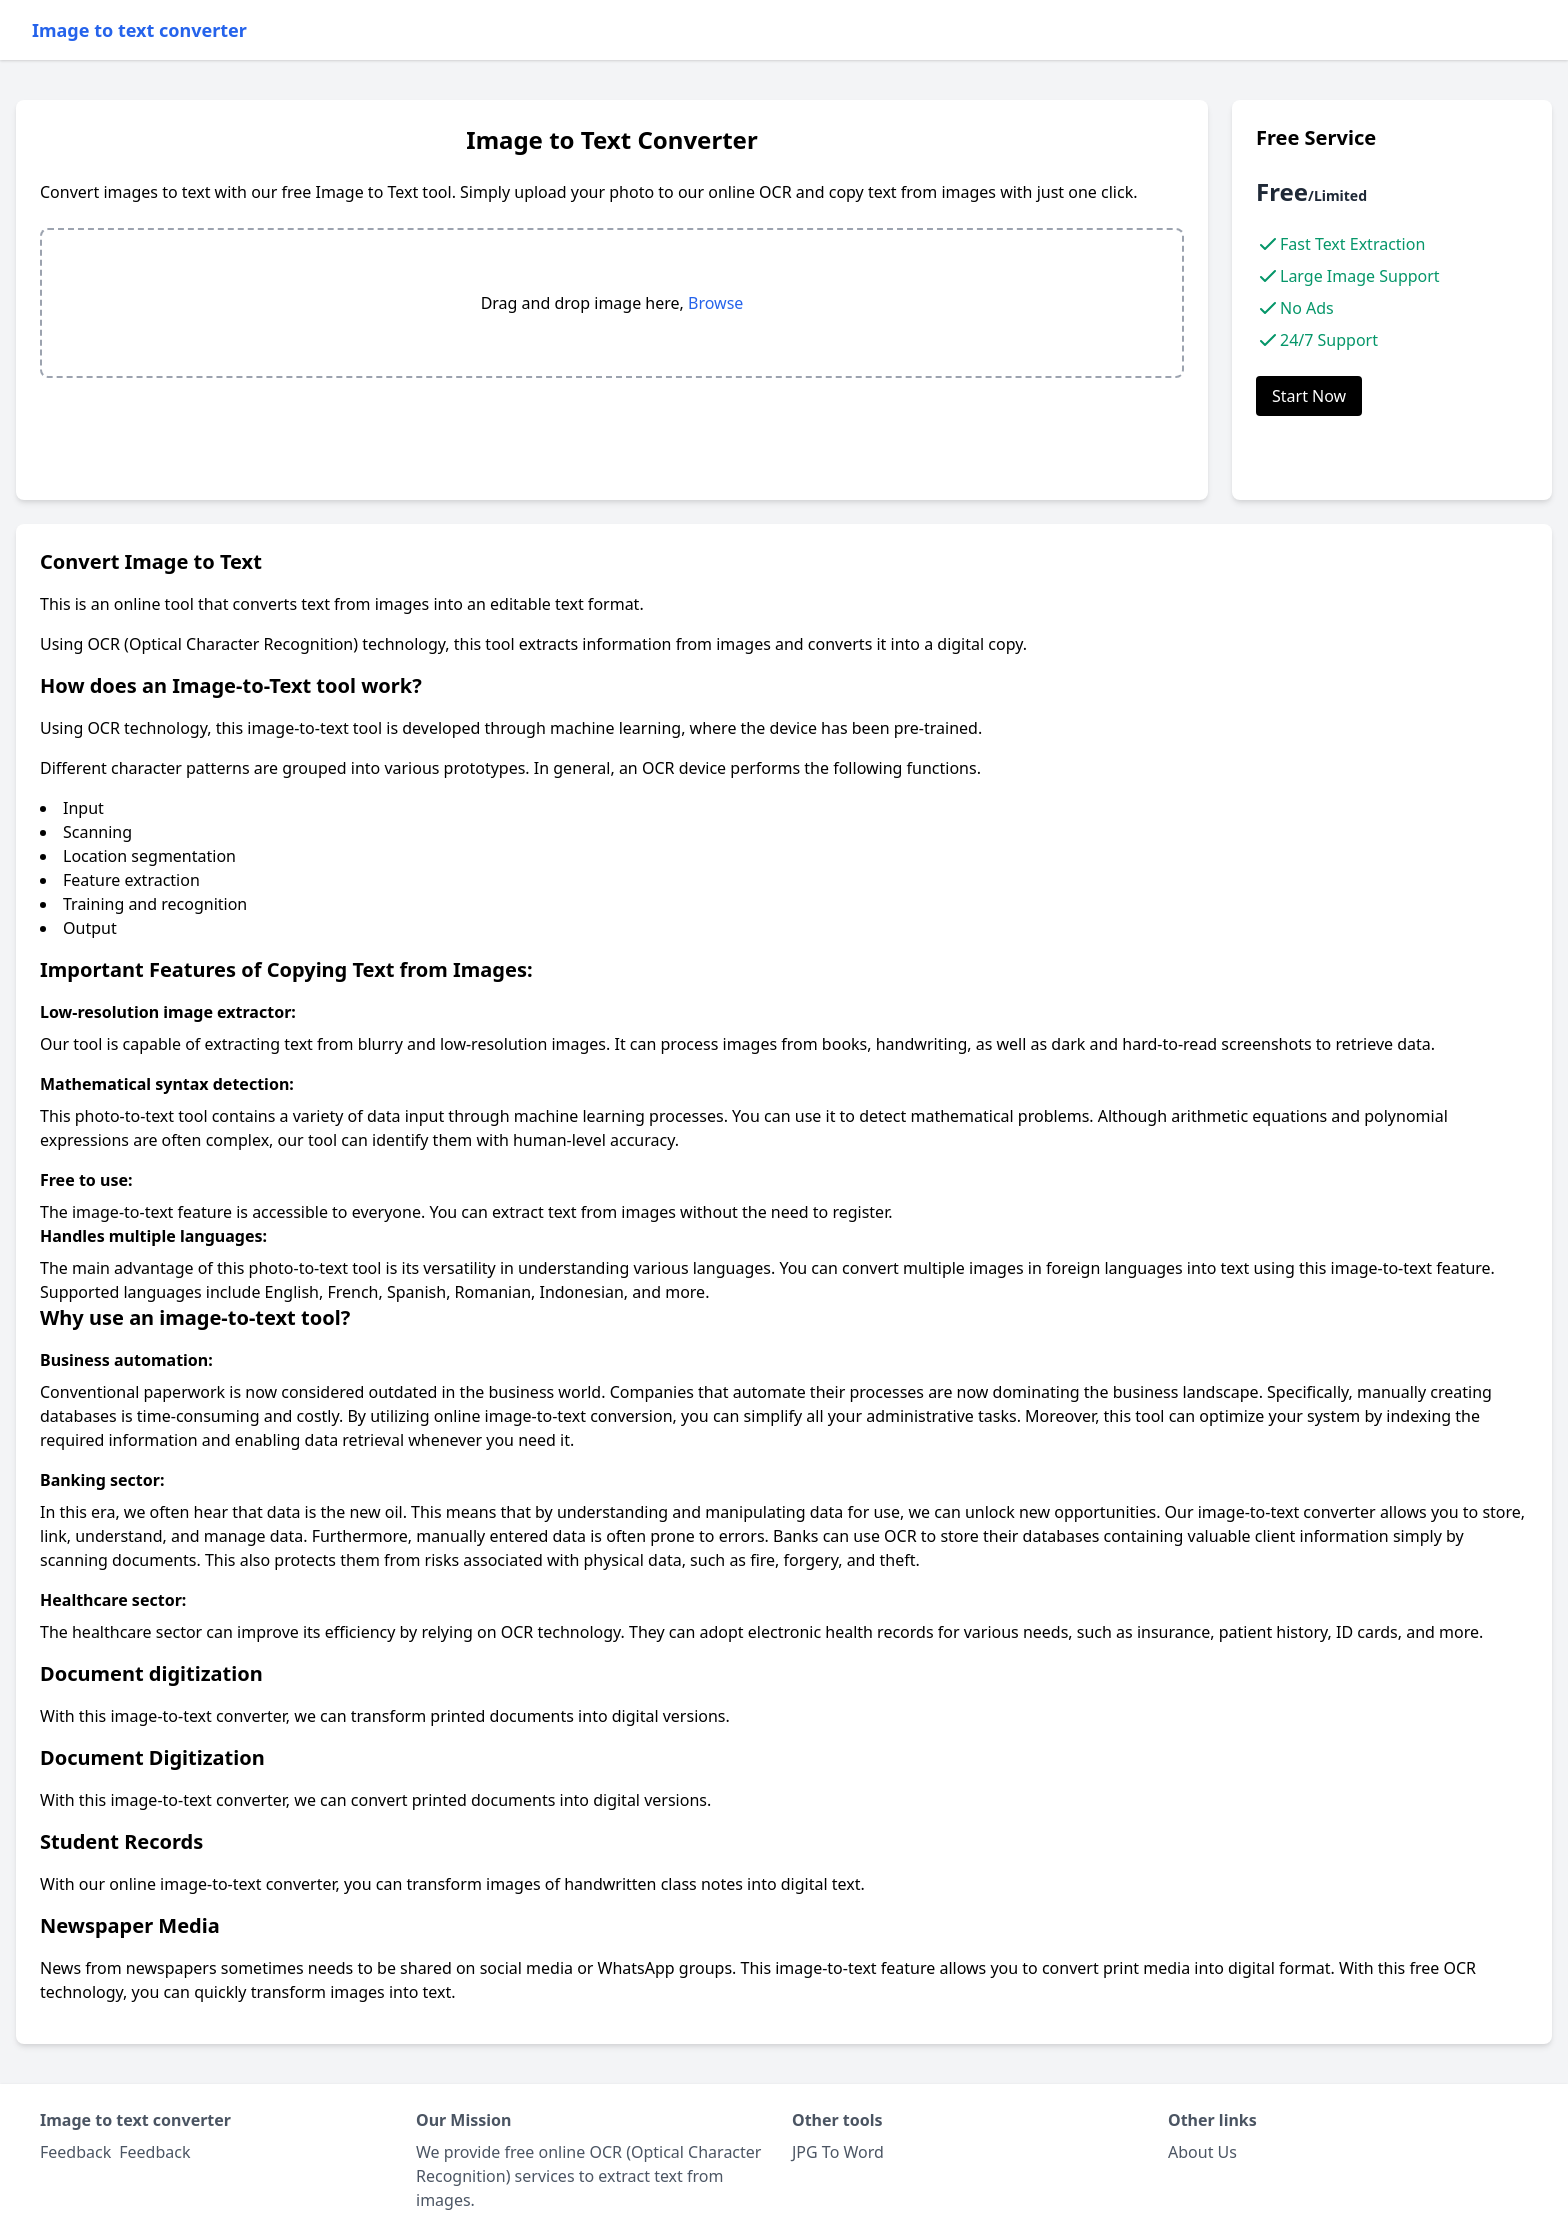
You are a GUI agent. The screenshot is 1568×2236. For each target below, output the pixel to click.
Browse (715, 303)
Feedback (154, 2152)
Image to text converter (139, 30)
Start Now (1309, 396)
